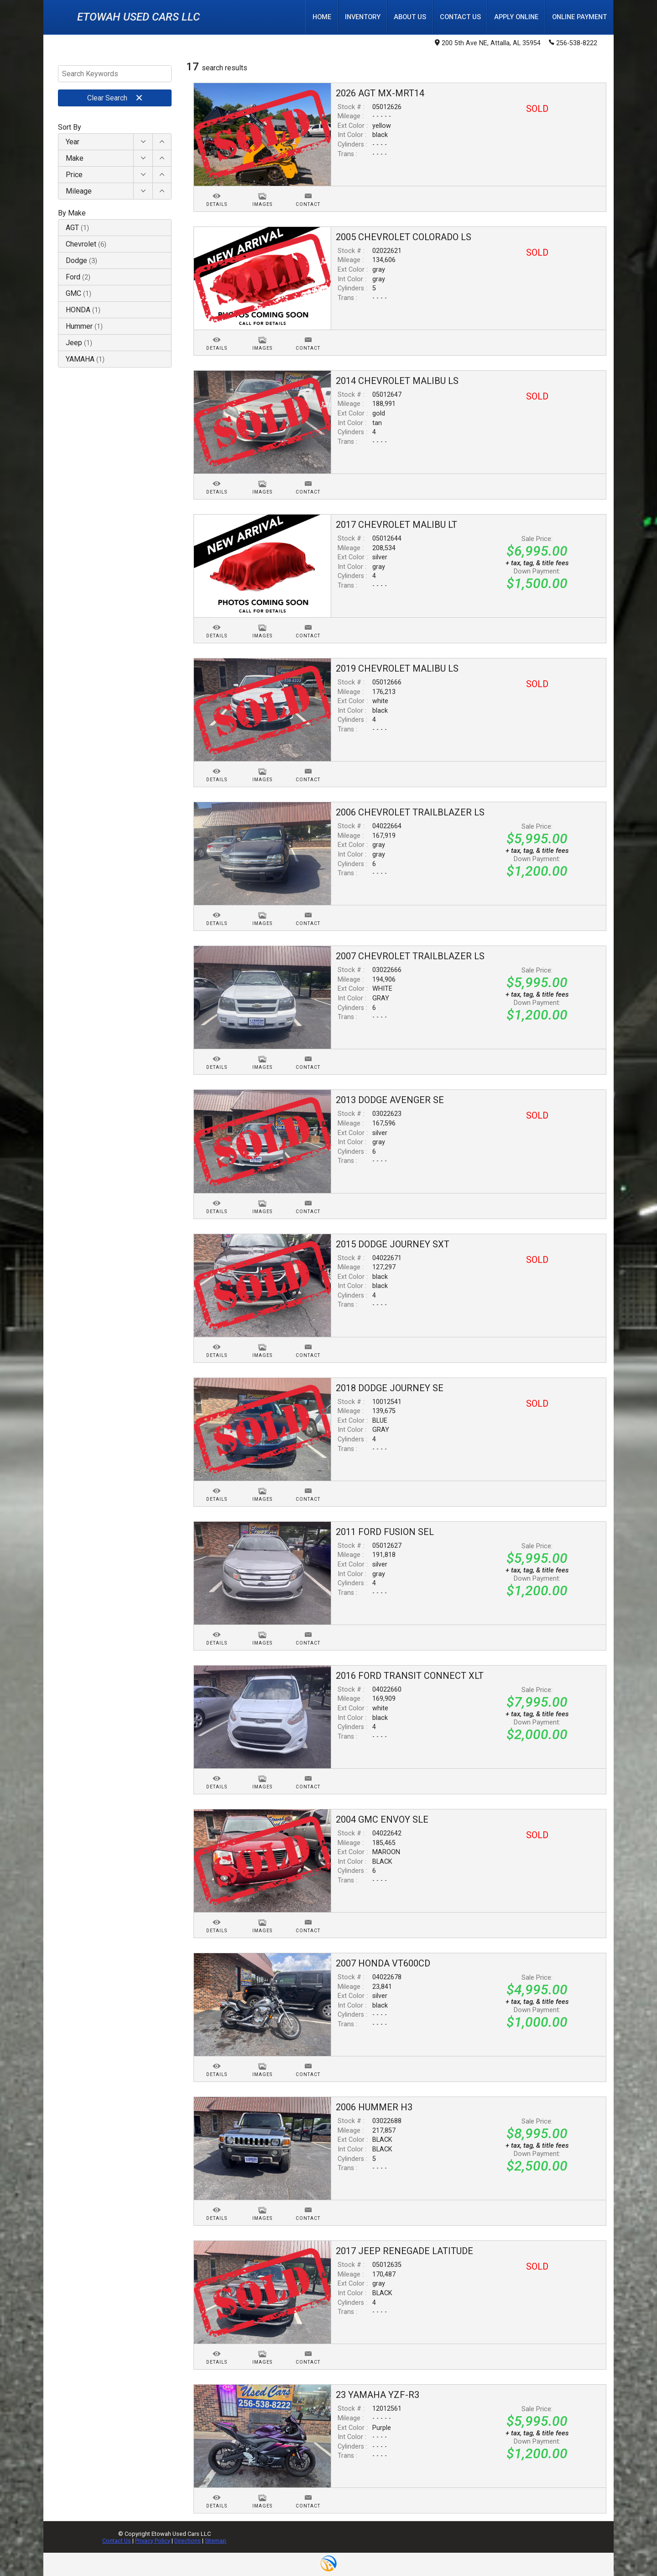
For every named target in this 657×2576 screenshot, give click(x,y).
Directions (187, 2540)
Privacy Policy (152, 2540)
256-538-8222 (573, 42)
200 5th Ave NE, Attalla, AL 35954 (488, 43)
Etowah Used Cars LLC (138, 17)
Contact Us (116, 2540)
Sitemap (215, 2540)
